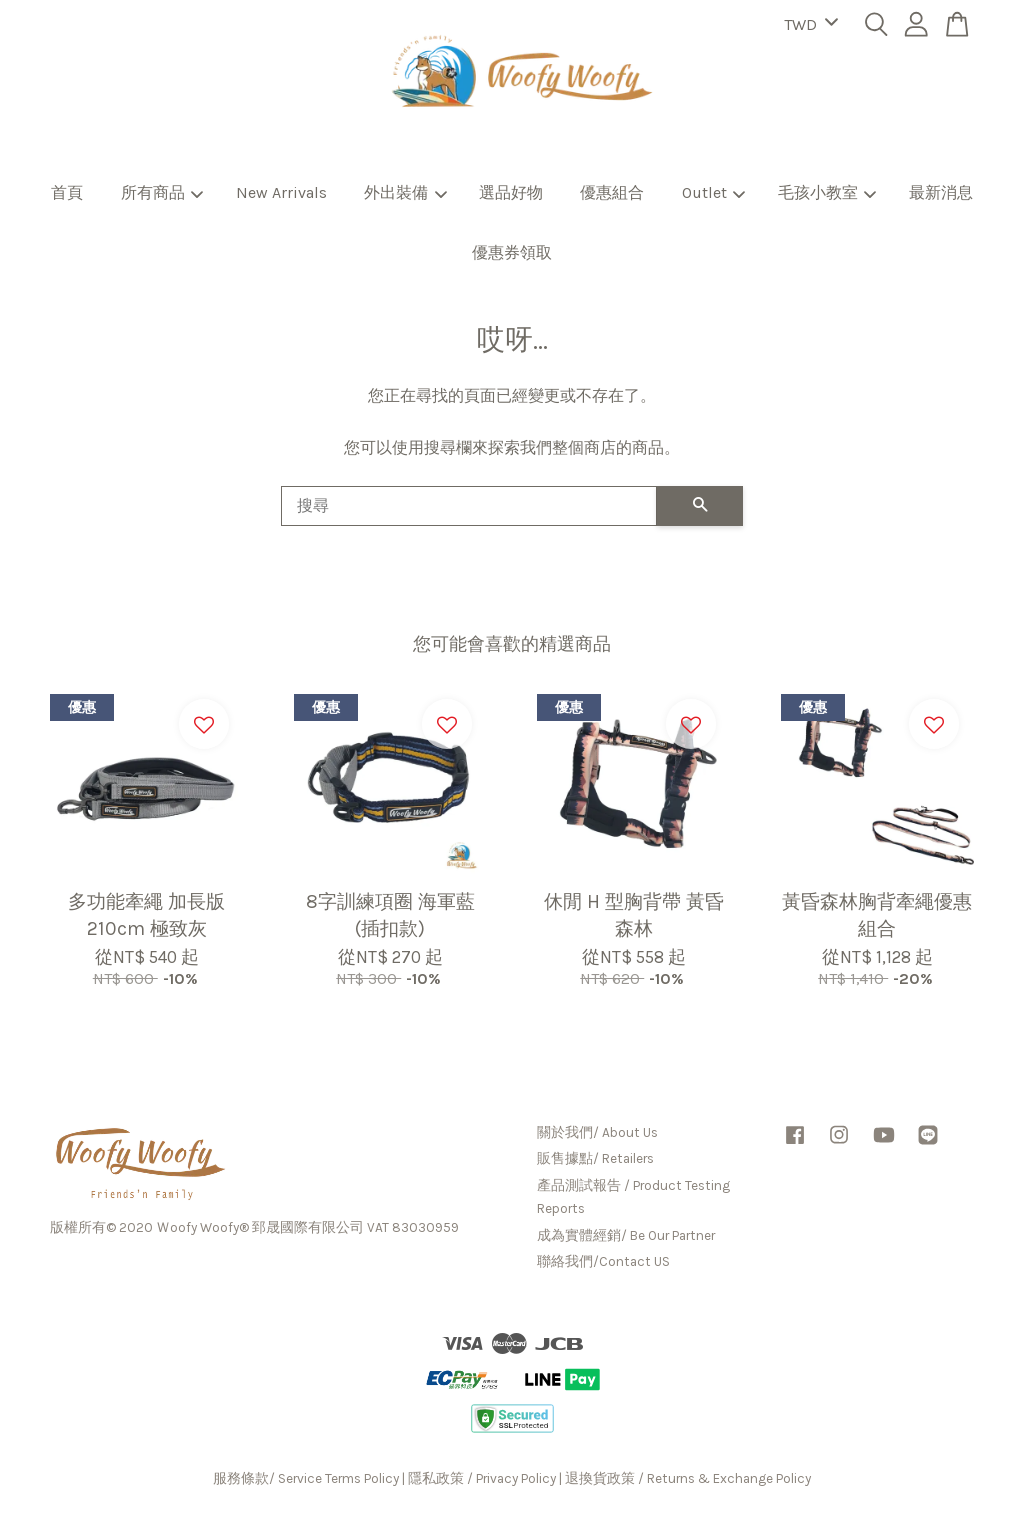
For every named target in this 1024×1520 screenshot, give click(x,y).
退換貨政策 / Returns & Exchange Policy (688, 1478)
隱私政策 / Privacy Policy (482, 1478)
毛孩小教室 (827, 192)
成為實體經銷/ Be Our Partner (626, 1235)
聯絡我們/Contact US (603, 1261)
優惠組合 (612, 192)
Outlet (714, 192)
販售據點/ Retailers (595, 1158)
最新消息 (941, 192)
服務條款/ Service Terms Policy (306, 1478)
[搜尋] (469, 506)
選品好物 (511, 192)
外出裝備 (405, 192)
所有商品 (162, 192)
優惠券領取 (512, 252)
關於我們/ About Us (597, 1132)
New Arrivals (281, 192)
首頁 (67, 192)
